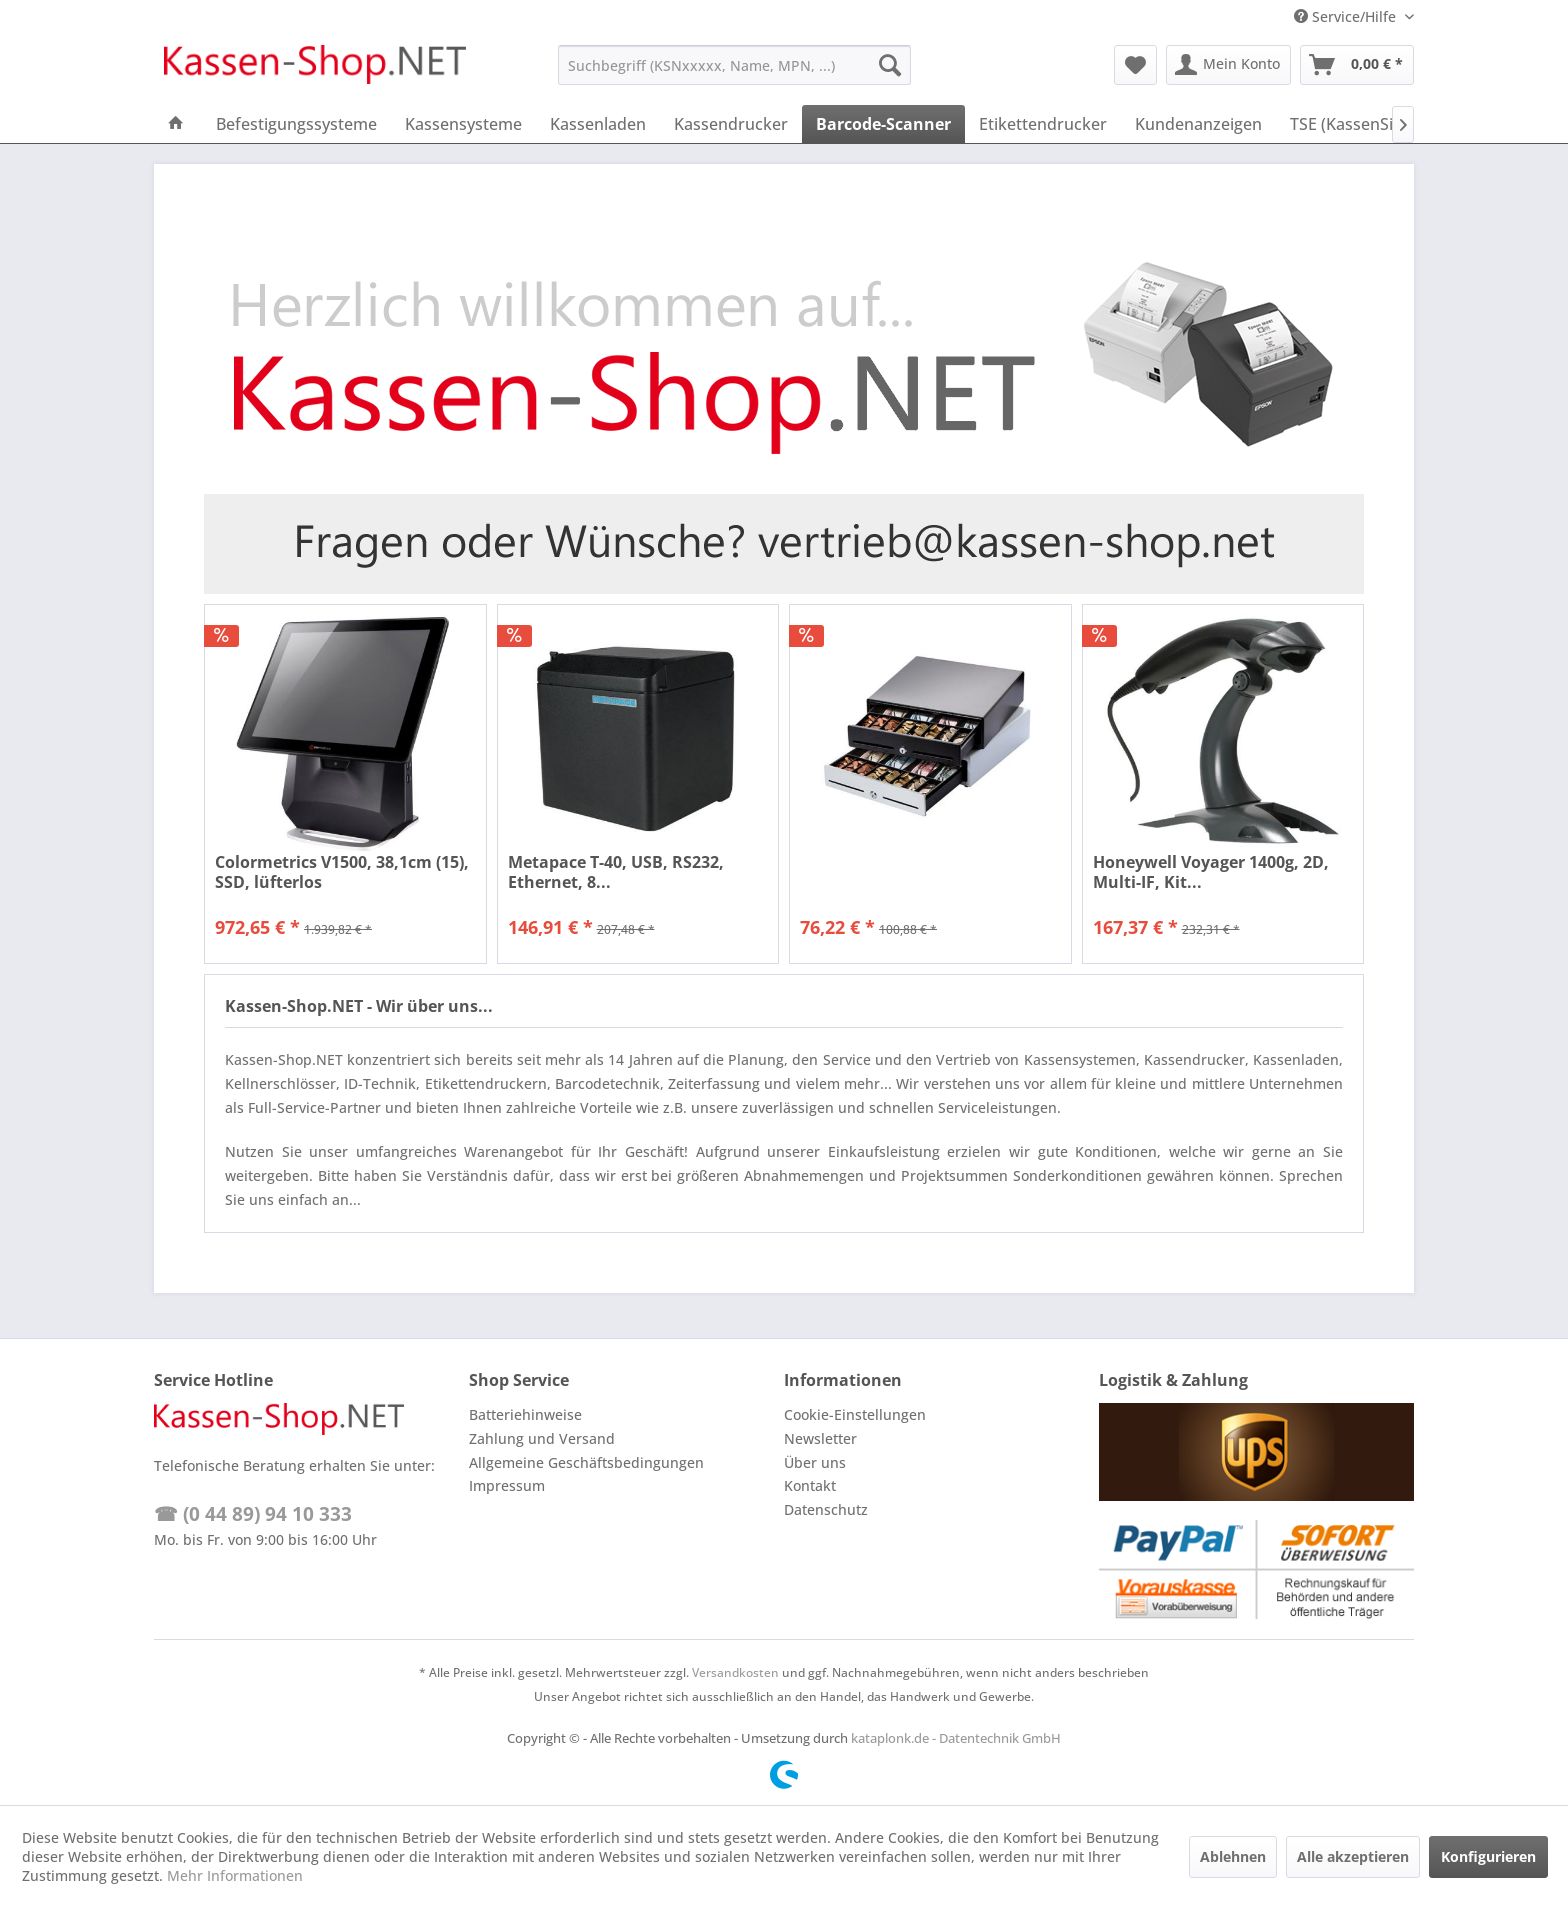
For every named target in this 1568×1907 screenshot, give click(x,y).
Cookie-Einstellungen (855, 1414)
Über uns (815, 1462)
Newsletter (820, 1438)
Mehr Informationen (235, 1875)
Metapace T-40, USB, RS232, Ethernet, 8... (616, 872)
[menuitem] (734, 65)
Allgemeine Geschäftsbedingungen (586, 1462)
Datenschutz (826, 1509)
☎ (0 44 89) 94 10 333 (253, 1514)
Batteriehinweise (525, 1414)
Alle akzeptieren (1353, 1856)
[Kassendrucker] (731, 124)
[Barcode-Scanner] (883, 124)
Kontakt (810, 1485)
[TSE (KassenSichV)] (1358, 124)
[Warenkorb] (1357, 65)
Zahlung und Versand (542, 1438)
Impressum (507, 1485)
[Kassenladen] (598, 124)
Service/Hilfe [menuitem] (1347, 16)
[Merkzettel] (1135, 65)
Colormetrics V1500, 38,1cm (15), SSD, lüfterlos (342, 872)
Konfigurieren (1488, 1856)
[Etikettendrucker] (1043, 124)
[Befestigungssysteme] (296, 124)
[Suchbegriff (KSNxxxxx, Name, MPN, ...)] (734, 65)
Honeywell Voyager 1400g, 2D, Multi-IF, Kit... (1211, 872)
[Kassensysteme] (463, 124)
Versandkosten (735, 1672)
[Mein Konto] (1228, 65)
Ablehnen (1233, 1856)
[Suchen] (890, 65)
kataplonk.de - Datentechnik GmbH (956, 1738)
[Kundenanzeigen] (1198, 124)
